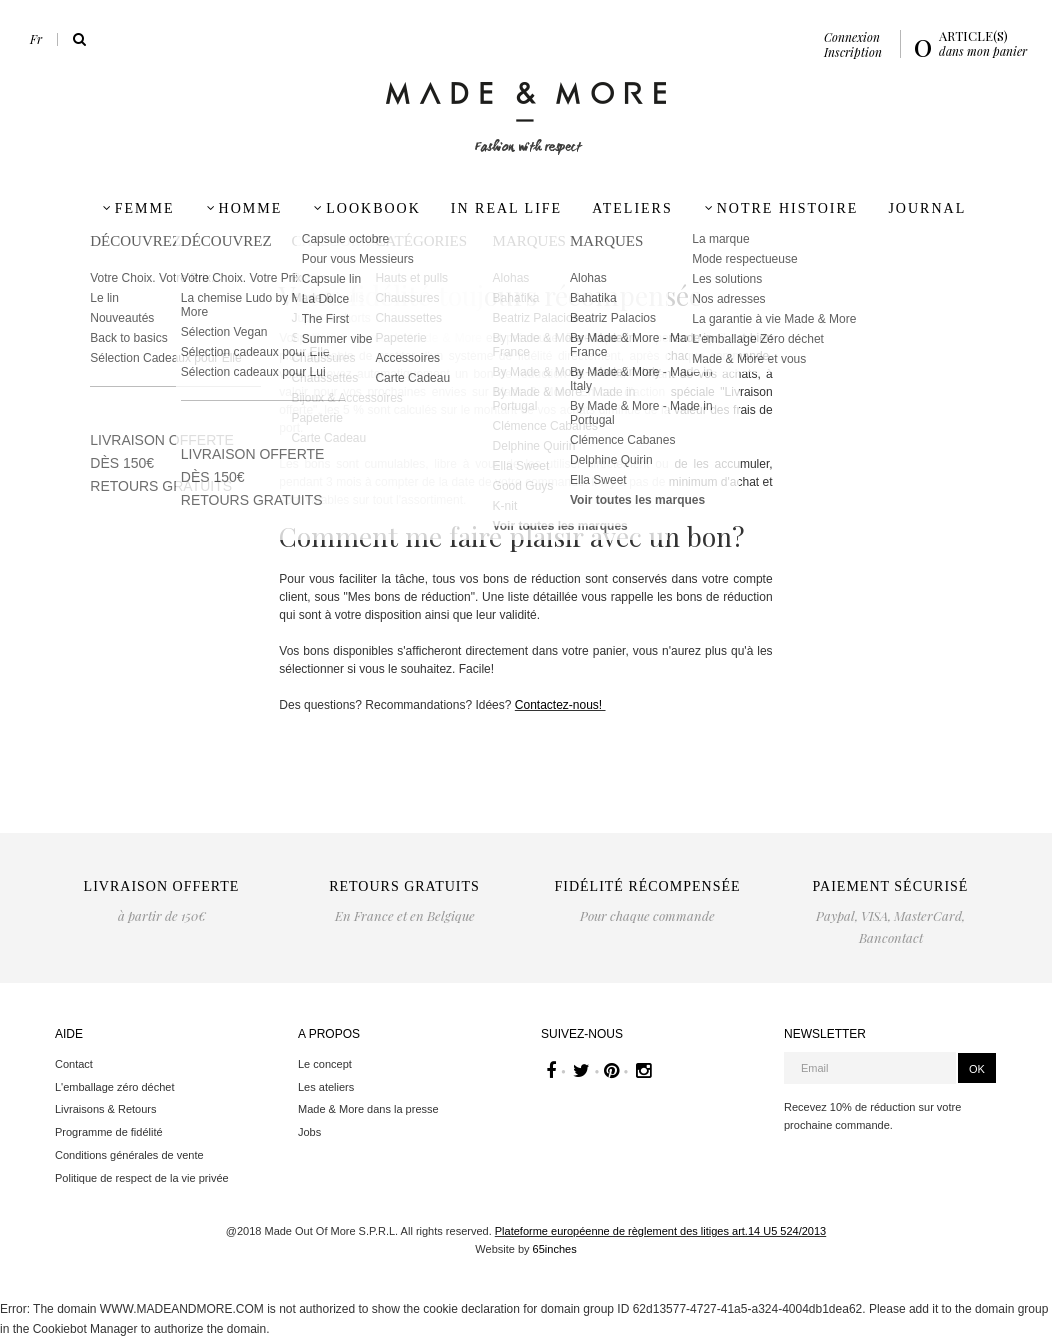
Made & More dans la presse (368, 1109)
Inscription (853, 52)
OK (977, 1069)
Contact (74, 1064)
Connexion (852, 37)
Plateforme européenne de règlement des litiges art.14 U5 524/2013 (660, 1231)
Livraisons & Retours (106, 1109)
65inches (555, 1249)
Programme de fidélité (109, 1132)
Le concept (325, 1064)
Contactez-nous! (560, 705)
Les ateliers (326, 1087)
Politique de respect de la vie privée (142, 1178)
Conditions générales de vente (129, 1155)
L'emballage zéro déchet (115, 1087)
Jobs (309, 1132)
